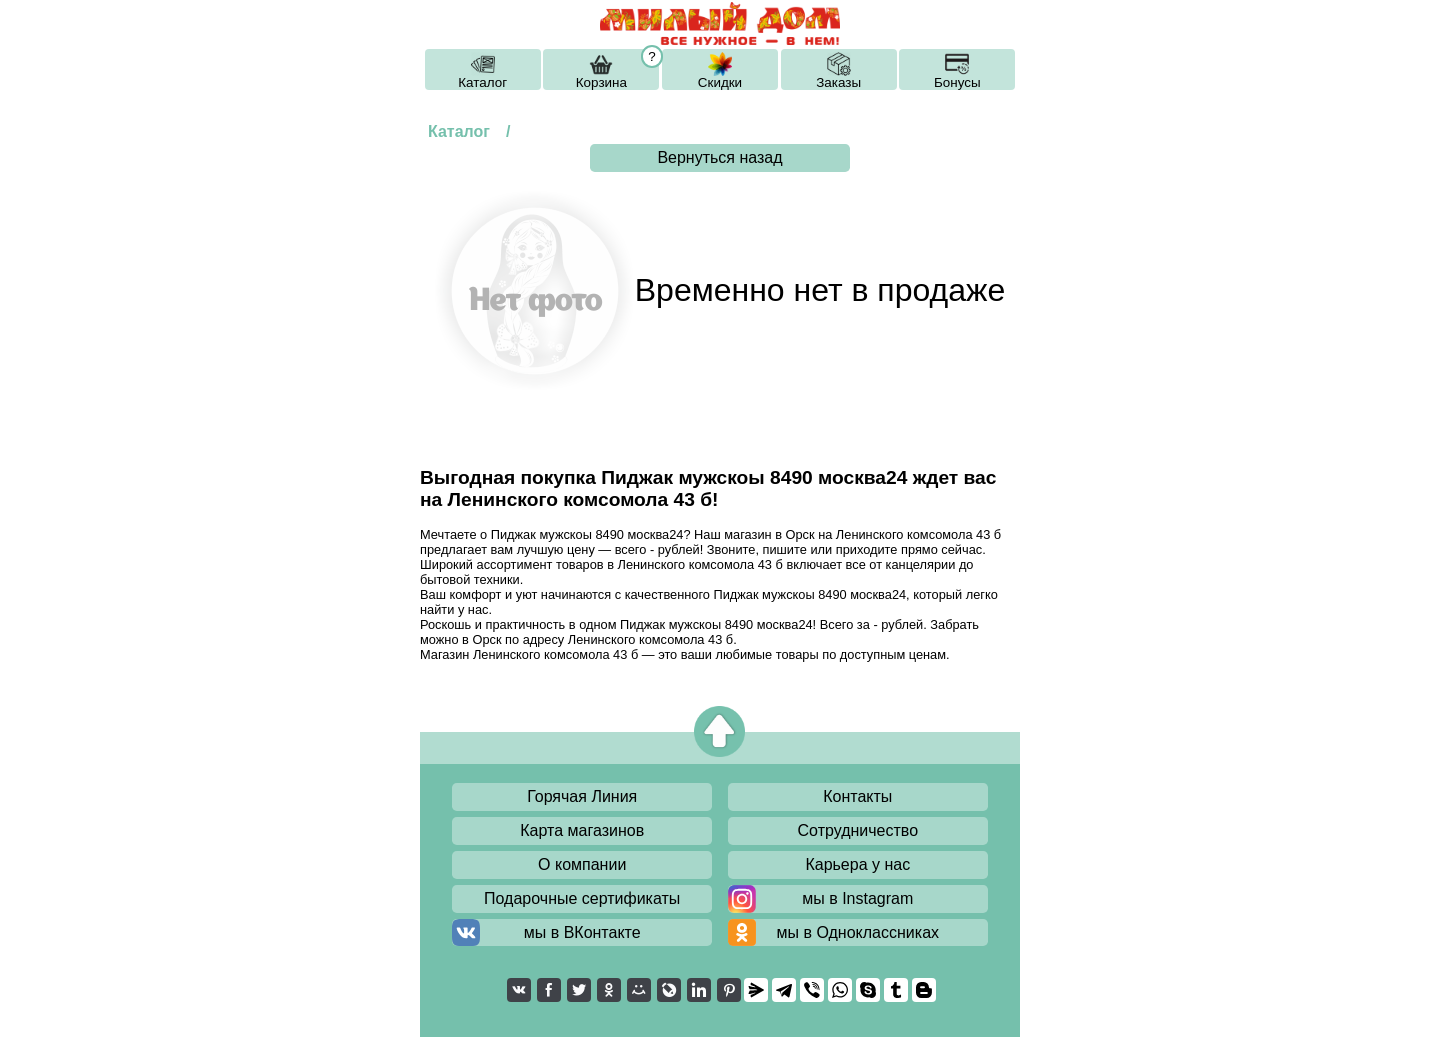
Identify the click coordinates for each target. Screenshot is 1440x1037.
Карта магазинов (582, 830)
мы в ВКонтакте (582, 932)
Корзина (601, 82)
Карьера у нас (857, 864)
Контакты (857, 796)
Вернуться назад (719, 157)
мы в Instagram (857, 898)
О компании (582, 864)
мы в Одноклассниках (858, 932)
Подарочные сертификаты (582, 898)
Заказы (838, 82)
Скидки (720, 82)
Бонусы (957, 82)
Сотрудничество (858, 830)
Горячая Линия (582, 796)
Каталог (482, 82)
